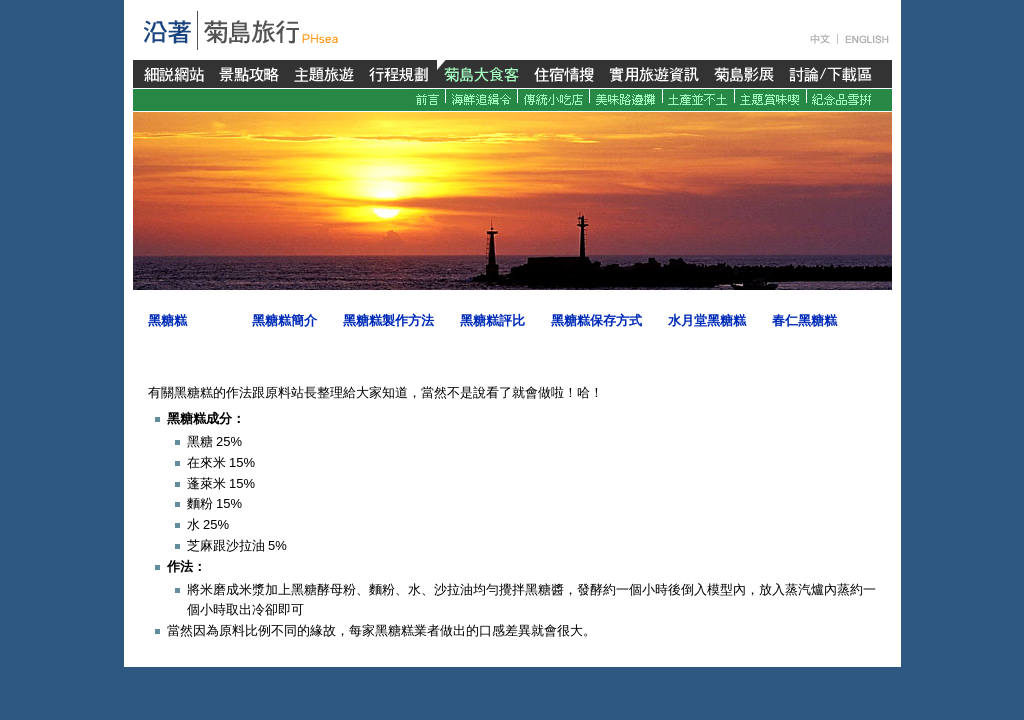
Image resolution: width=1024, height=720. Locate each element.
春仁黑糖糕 (804, 320)
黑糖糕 (167, 320)
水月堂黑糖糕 (707, 320)
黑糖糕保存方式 (596, 320)
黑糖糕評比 (492, 320)
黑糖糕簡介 (284, 320)
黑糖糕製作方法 (388, 320)
